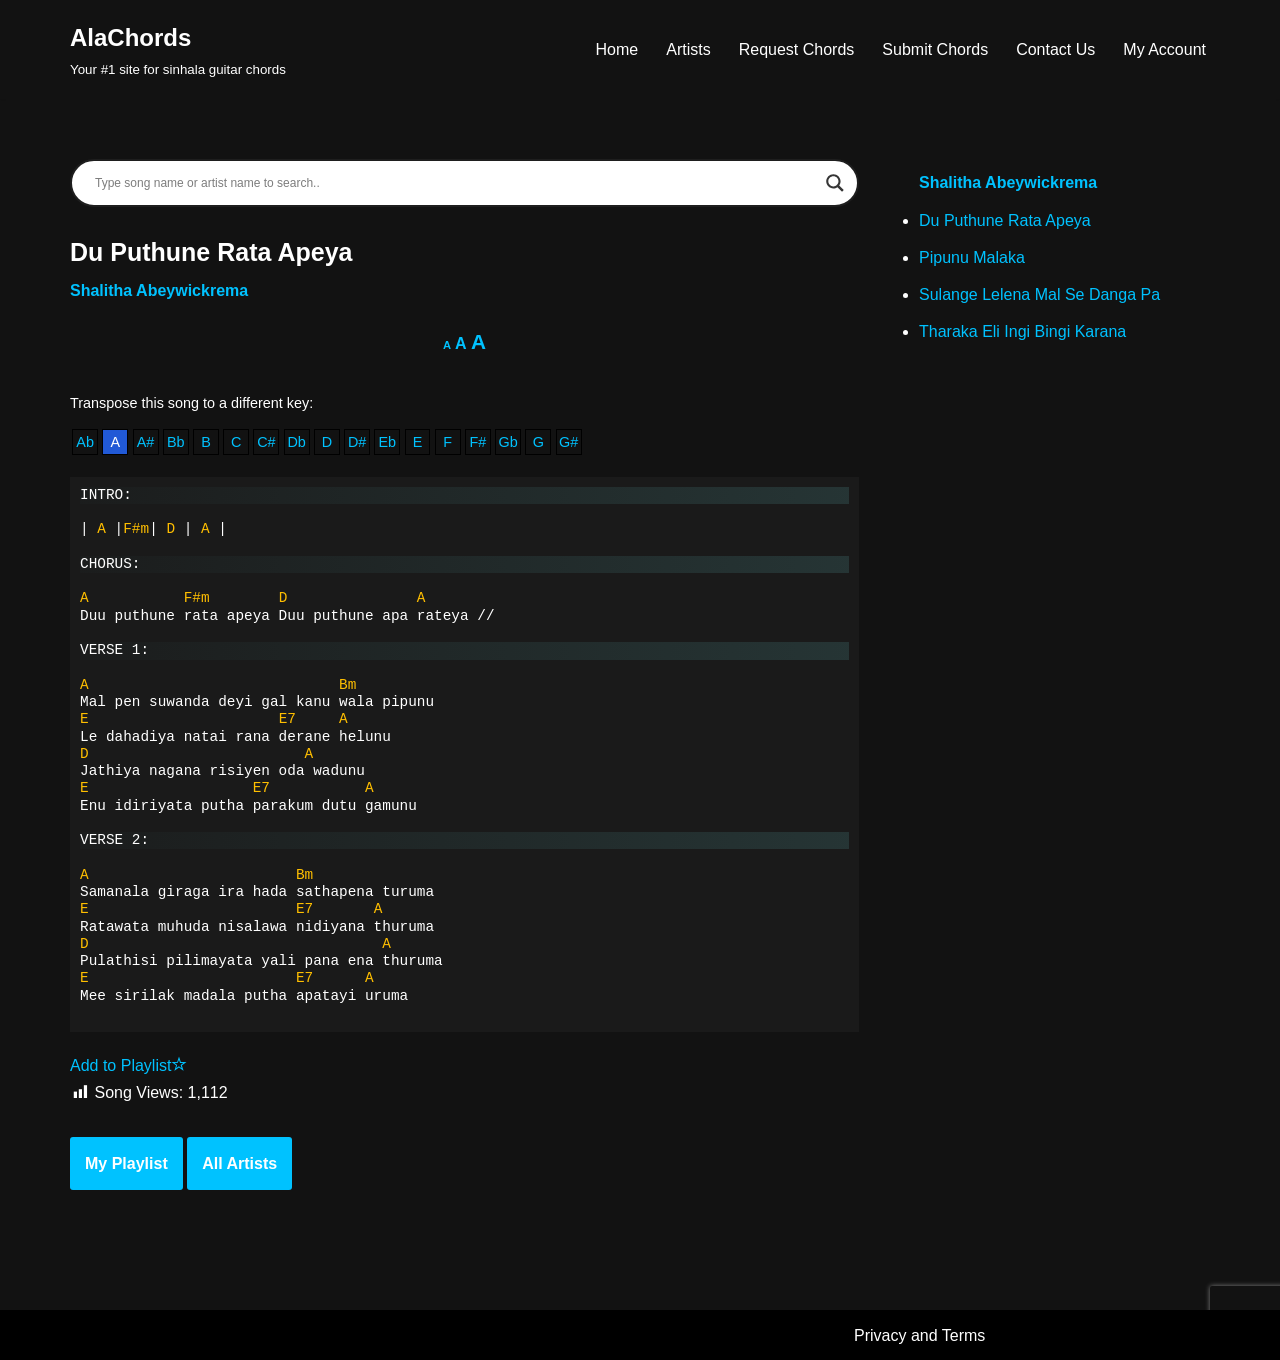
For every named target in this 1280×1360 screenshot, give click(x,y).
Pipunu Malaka (972, 257)
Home (617, 49)
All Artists (239, 1163)
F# (478, 442)
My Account (1164, 49)
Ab (85, 442)
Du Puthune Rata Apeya (1005, 220)
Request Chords (797, 49)
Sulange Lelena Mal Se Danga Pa (1039, 294)
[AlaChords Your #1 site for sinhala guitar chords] (178, 49)
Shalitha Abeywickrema (159, 290)
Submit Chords (935, 49)
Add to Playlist (128, 1065)
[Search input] (455, 183)
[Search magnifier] (835, 183)
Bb (176, 442)
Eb (387, 442)
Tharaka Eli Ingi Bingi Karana (1022, 331)
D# (357, 442)
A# (146, 442)
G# (568, 442)
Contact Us (1055, 49)
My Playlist (126, 1163)
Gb (508, 442)
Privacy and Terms (919, 1335)
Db (296, 442)
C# (266, 442)
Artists (688, 49)
